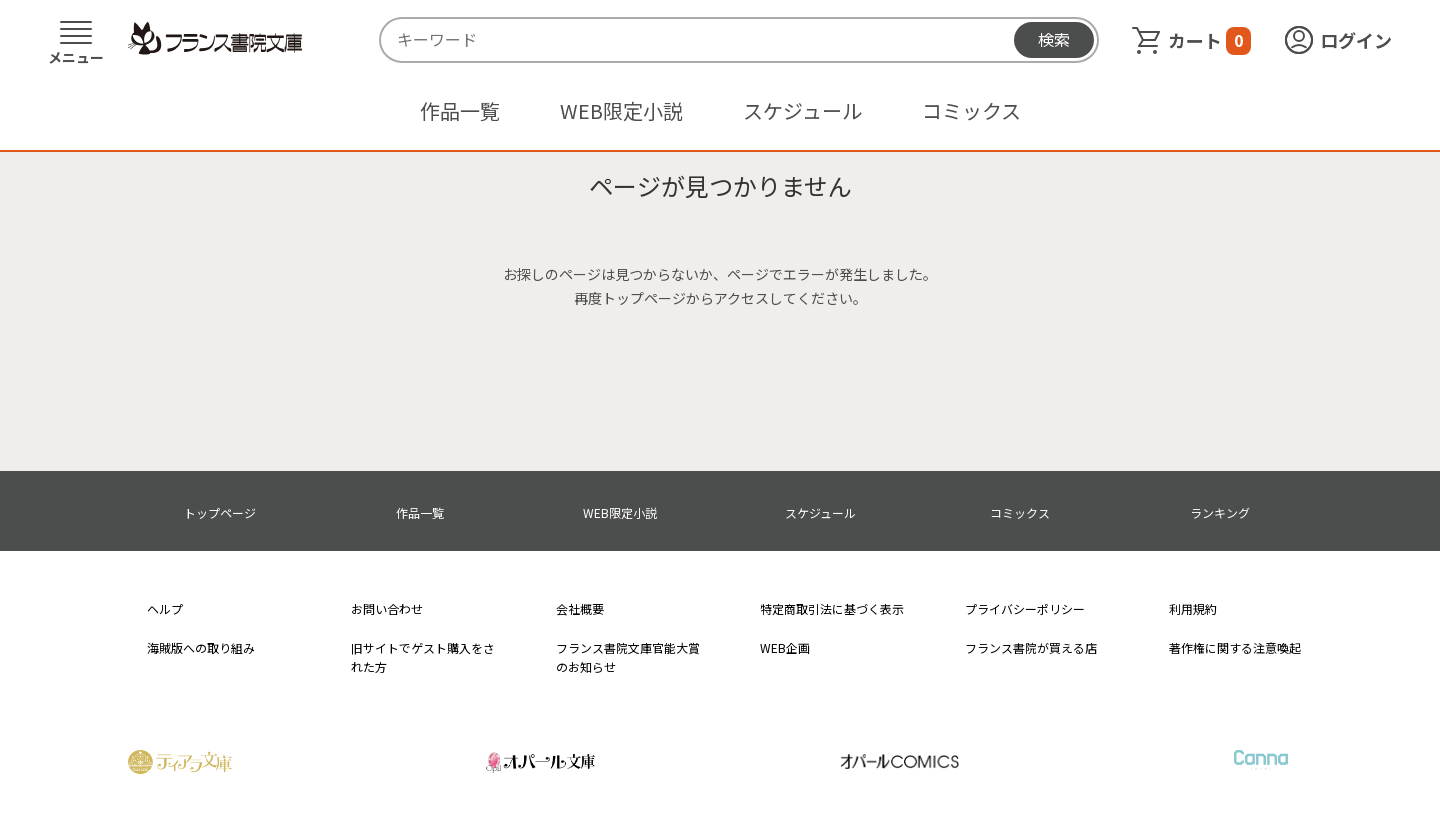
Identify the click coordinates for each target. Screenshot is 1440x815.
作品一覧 (460, 110)
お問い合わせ (387, 608)
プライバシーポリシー (1025, 608)
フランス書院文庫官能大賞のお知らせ (628, 657)
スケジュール (802, 110)
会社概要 (580, 608)
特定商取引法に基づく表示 (832, 608)
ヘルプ (165, 608)
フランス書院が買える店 (1031, 647)
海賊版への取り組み (201, 647)
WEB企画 (785, 647)
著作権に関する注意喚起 (1235, 647)
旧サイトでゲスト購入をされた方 (423, 657)
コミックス (971, 110)
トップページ (220, 512)
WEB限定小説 (621, 110)
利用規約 (1193, 608)
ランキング (1220, 512)
